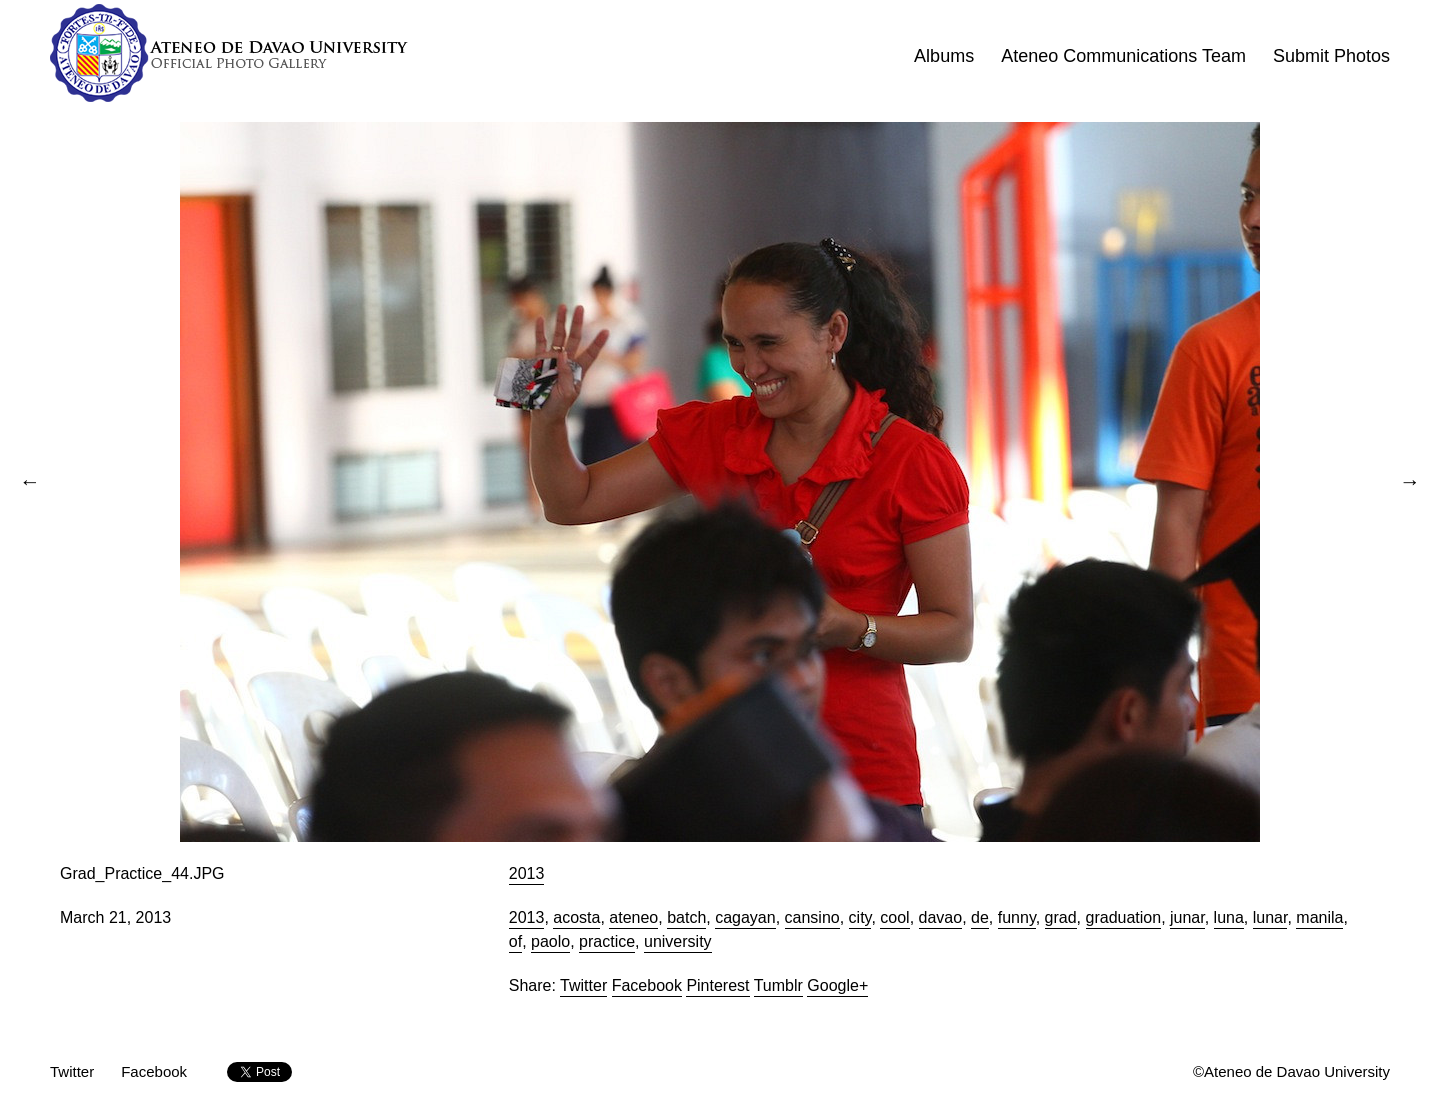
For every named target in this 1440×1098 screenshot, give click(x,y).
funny (1017, 917)
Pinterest (717, 985)
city (860, 917)
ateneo (633, 917)
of (515, 941)
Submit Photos (1331, 56)
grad (1061, 917)
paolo (550, 941)
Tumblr (778, 985)
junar (1187, 917)
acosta (576, 917)
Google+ (837, 985)
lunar (1270, 917)
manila (1319, 917)
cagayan (745, 917)
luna (1229, 917)
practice (607, 941)
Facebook (647, 985)
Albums (944, 56)
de (980, 917)
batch (686, 917)
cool (894, 917)
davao (941, 917)
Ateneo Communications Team (1123, 56)
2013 (527, 873)
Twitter (583, 985)
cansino (812, 917)
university (678, 941)
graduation (1124, 917)
